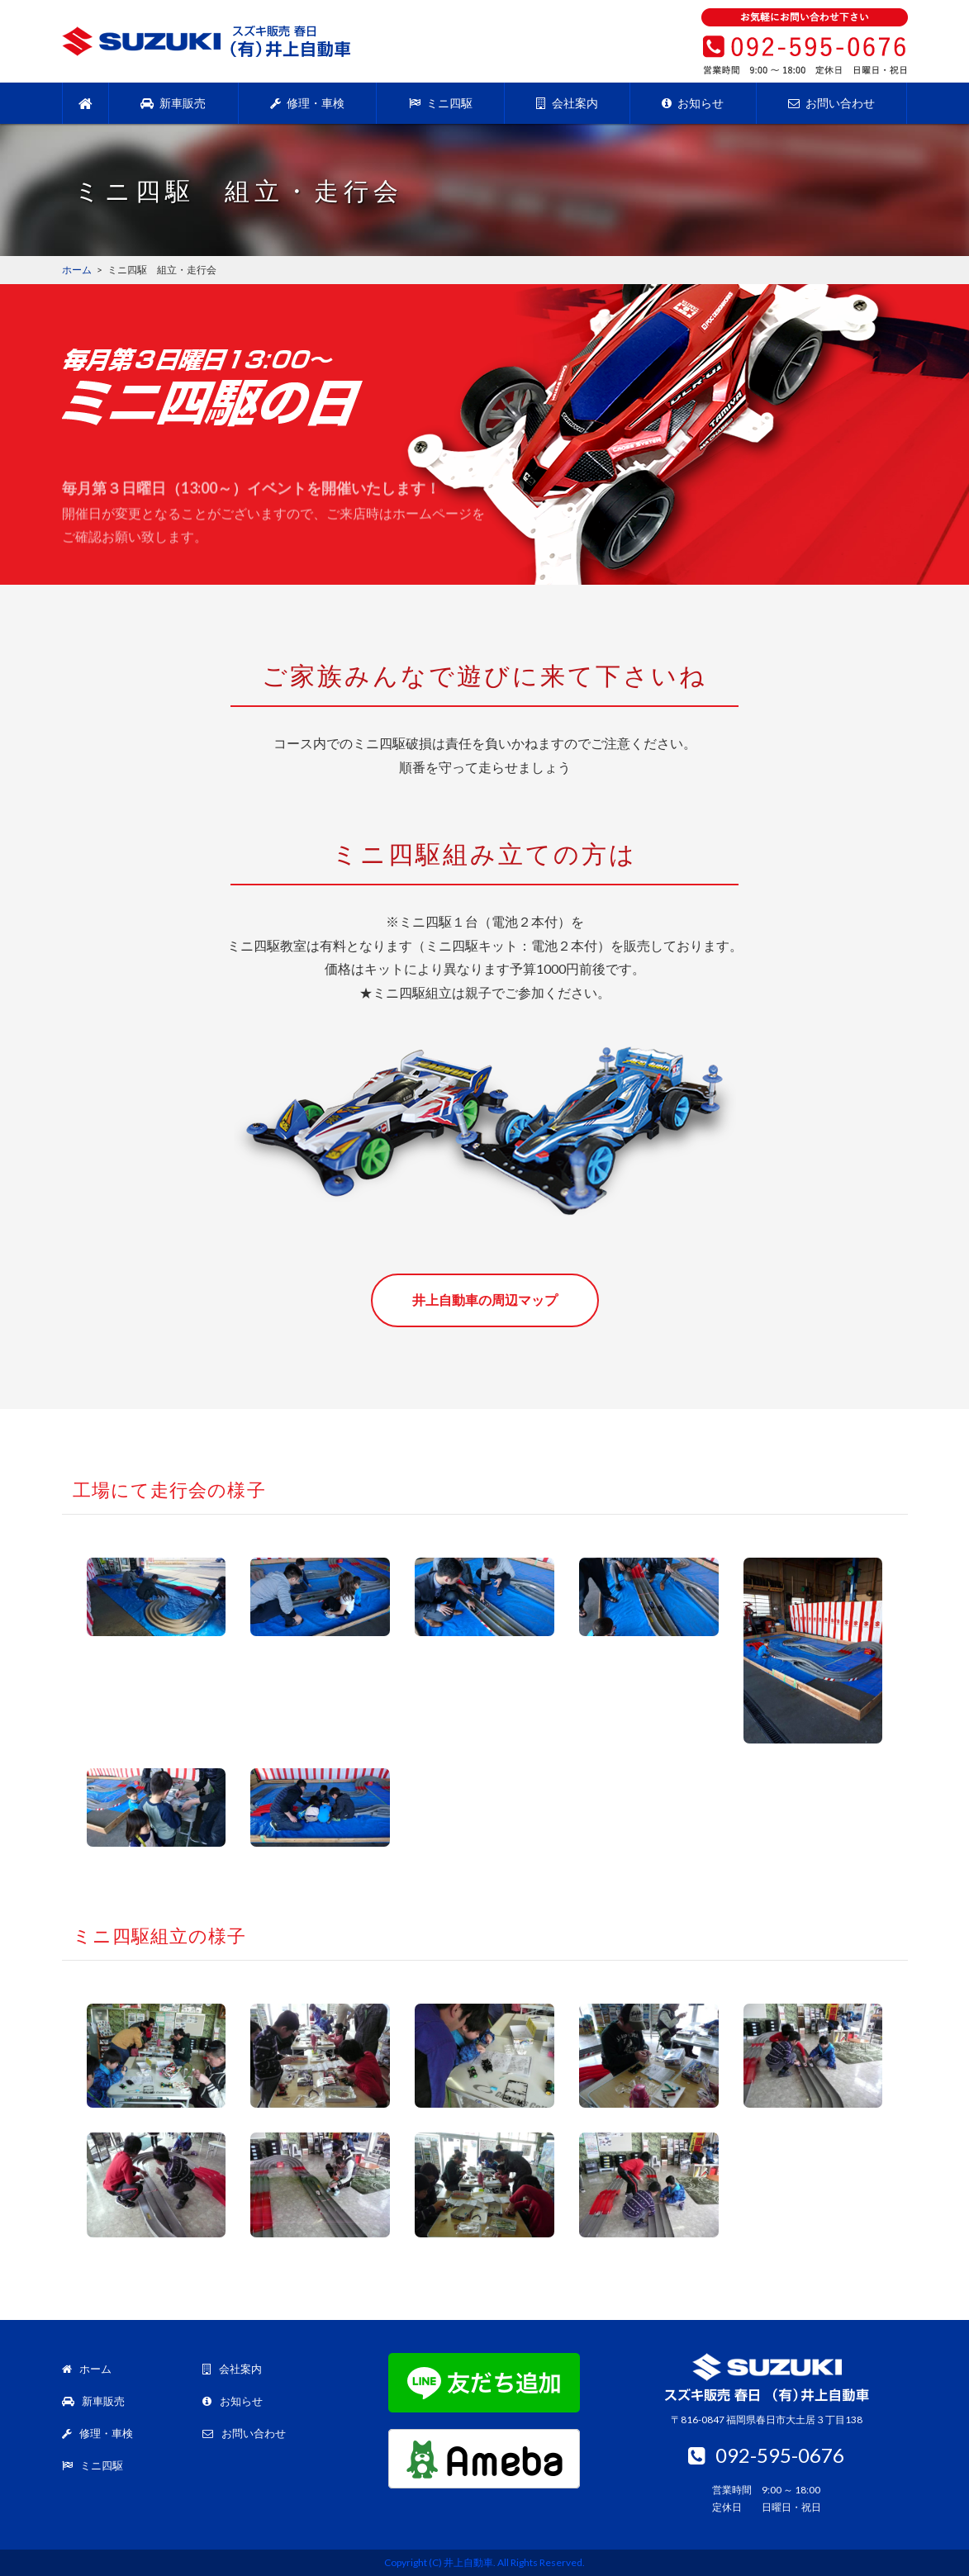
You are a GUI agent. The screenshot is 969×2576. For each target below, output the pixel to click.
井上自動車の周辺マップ (485, 1299)
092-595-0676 (766, 2455)
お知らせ (693, 103)
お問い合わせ (831, 103)
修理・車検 (307, 103)
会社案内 (566, 103)
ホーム (87, 2368)
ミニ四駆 (441, 103)
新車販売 (173, 103)
